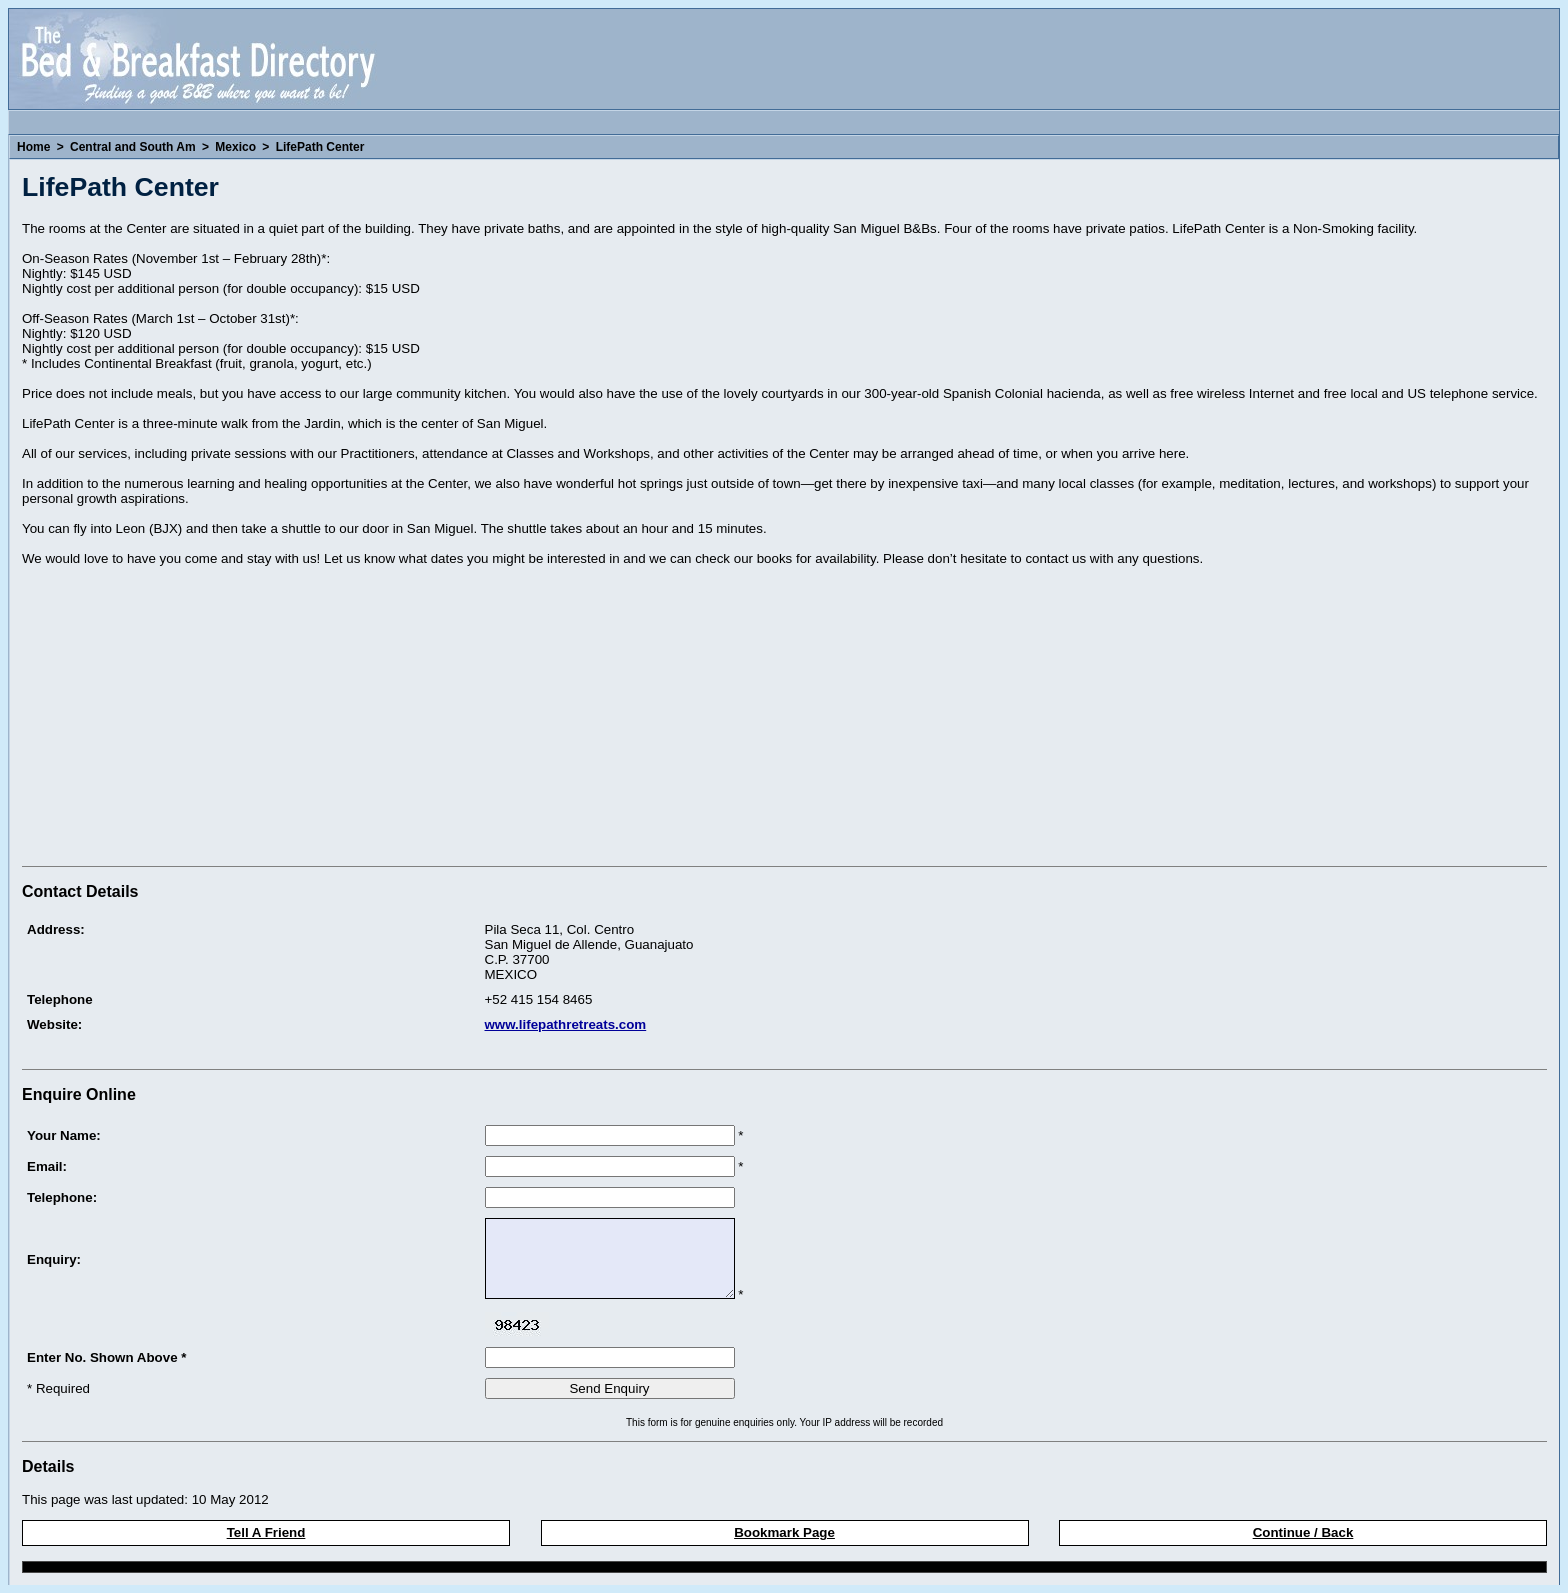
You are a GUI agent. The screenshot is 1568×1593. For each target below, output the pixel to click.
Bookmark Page (784, 1532)
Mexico (235, 147)
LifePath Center (320, 147)
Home (33, 147)
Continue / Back (1303, 1532)
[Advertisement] (190, 719)
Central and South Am (133, 147)
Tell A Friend (266, 1532)
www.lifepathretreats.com (566, 1024)
